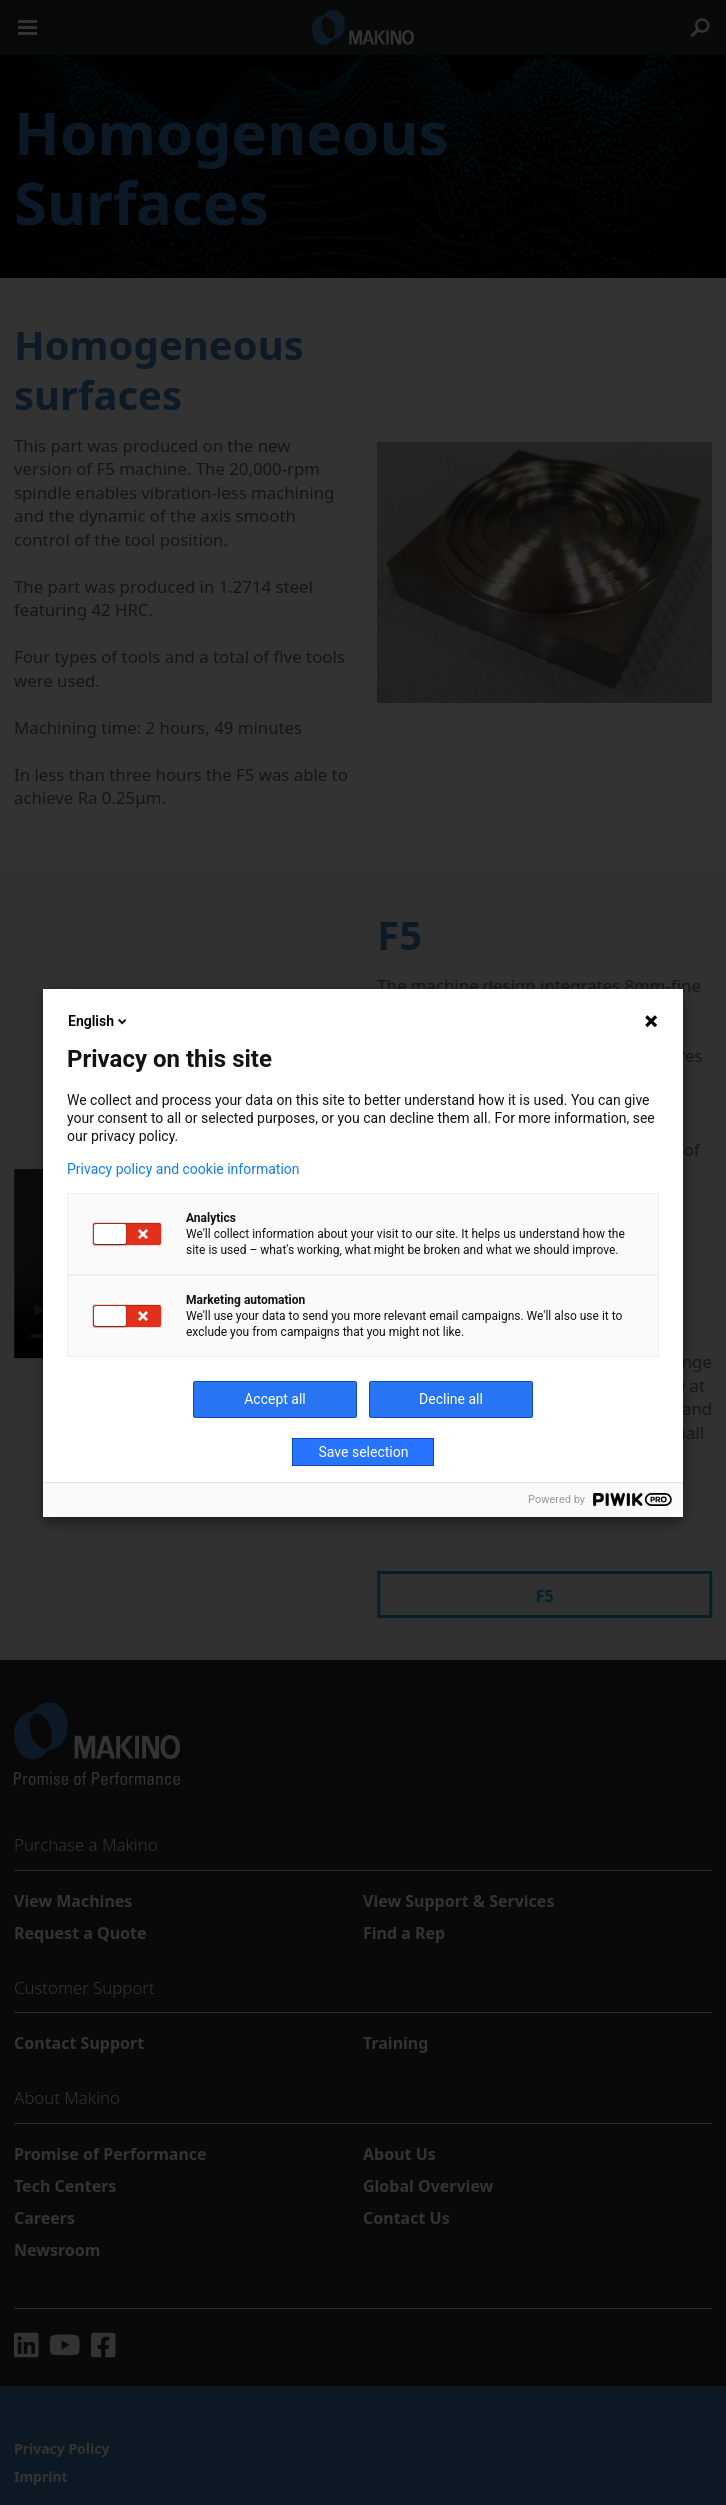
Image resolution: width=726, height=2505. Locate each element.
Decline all (451, 1399)
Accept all (275, 1399)
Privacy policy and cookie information (183, 1169)
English (99, 1021)
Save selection (364, 1452)
